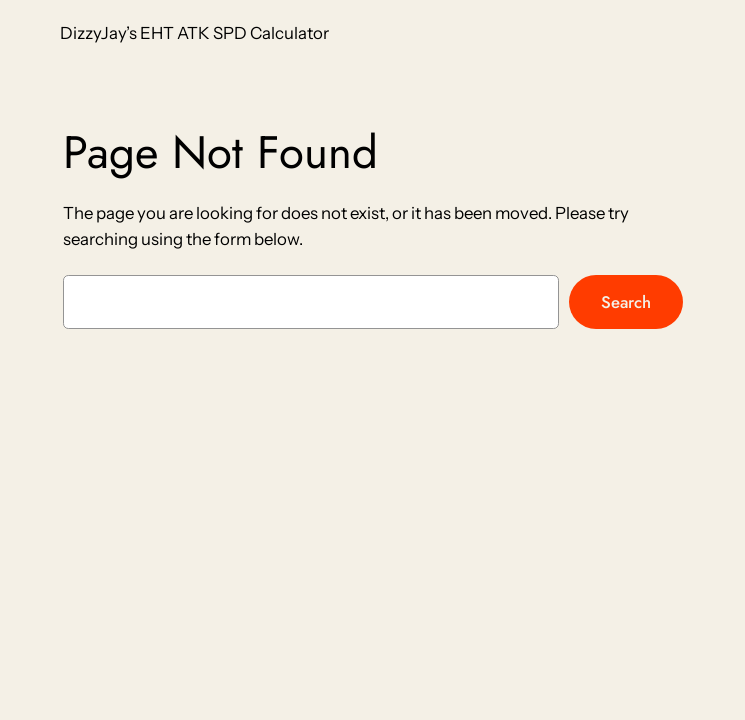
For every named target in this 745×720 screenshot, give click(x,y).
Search (626, 302)
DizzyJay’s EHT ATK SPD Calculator (194, 33)
